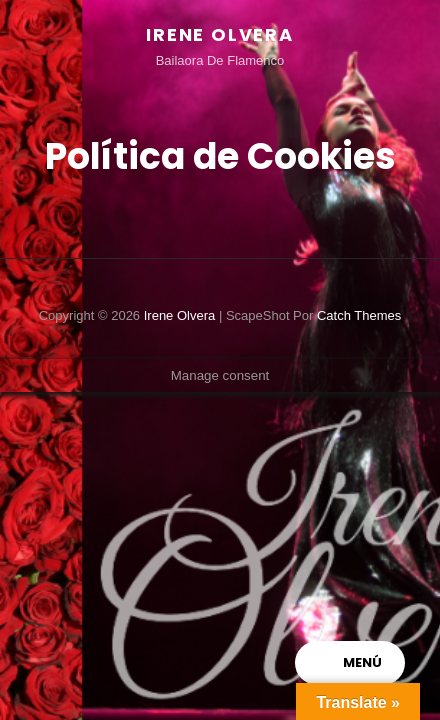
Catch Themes (359, 315)
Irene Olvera (220, 34)
